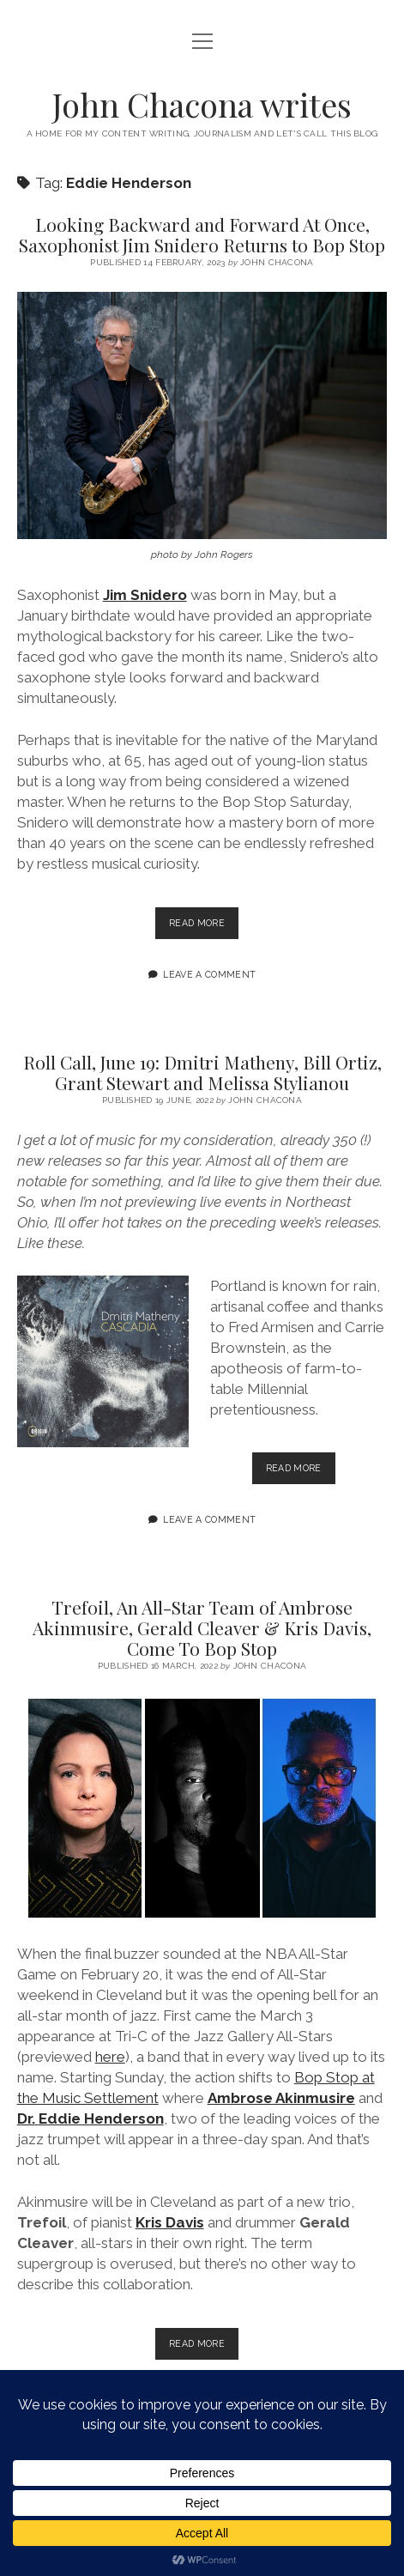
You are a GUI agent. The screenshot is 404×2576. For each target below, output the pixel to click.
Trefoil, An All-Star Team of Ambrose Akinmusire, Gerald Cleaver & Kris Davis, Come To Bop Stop (202, 1627)
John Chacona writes (202, 104)
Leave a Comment (209, 974)
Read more (203, 926)
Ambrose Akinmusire (281, 2097)
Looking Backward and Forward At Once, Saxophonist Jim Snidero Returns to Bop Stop (202, 234)
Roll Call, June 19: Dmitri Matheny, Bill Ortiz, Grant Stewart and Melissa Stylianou (202, 1072)
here (110, 2056)
